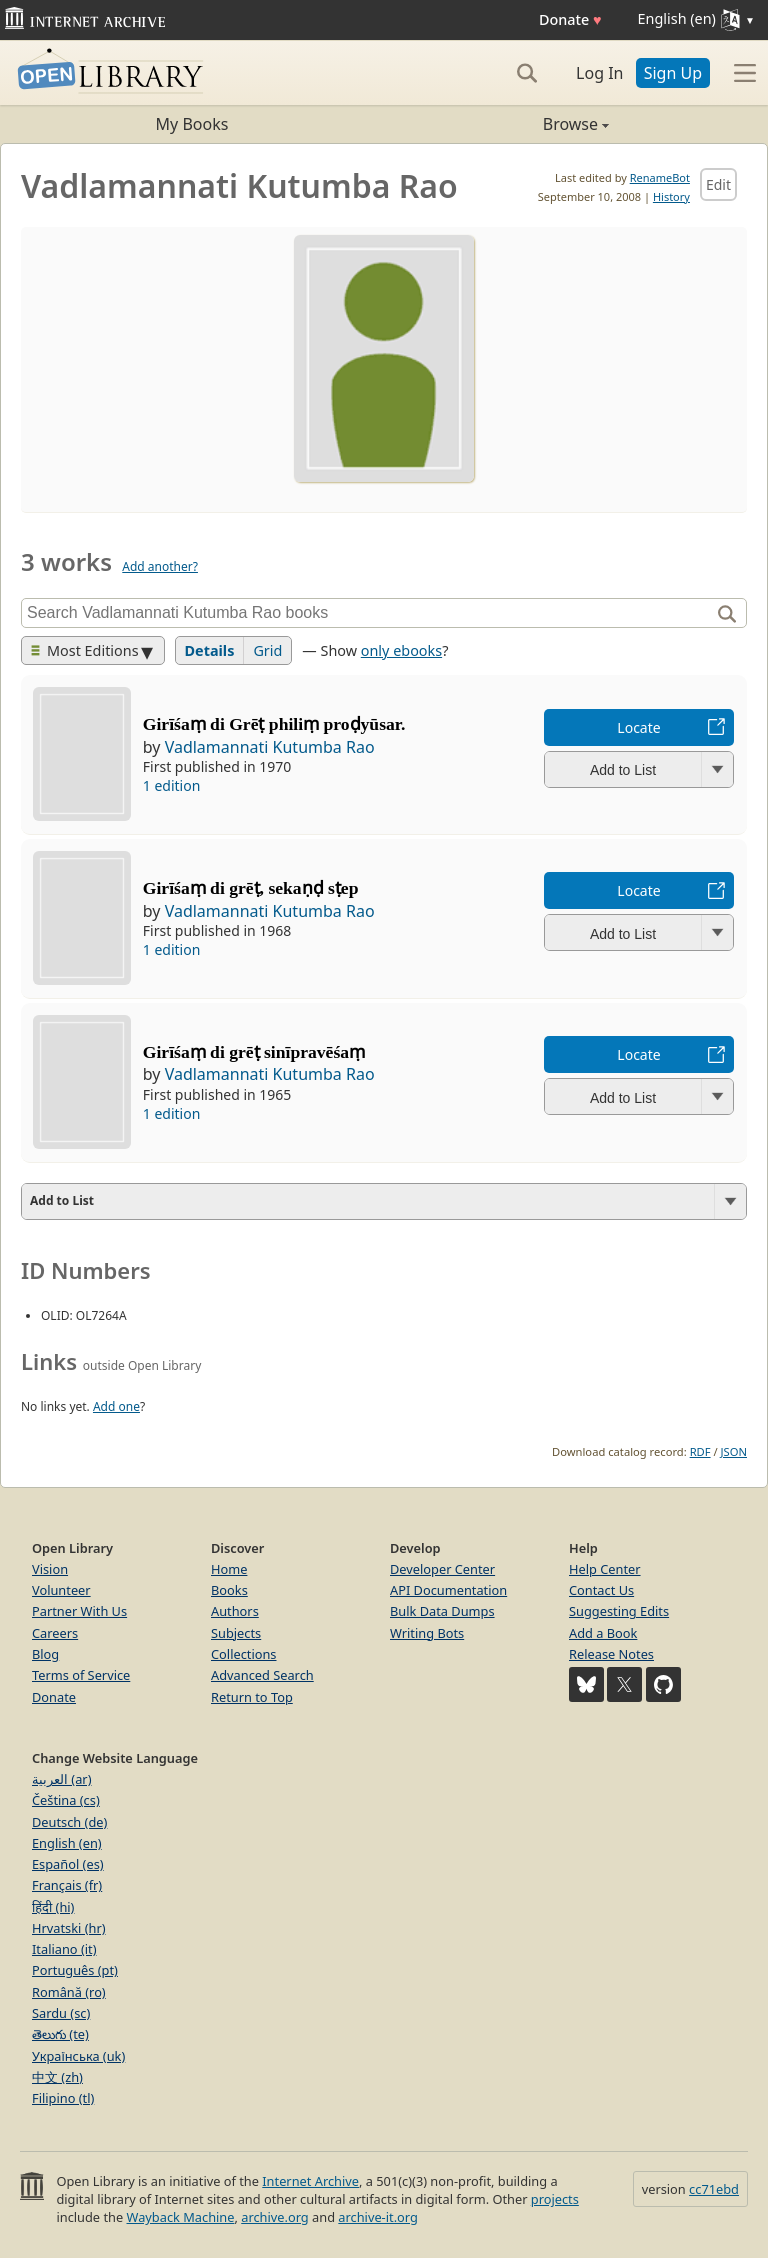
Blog (45, 1654)
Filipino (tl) (63, 2098)
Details (210, 650)
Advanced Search (262, 1675)
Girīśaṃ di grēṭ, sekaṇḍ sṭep (251, 888)
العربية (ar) (61, 1779)
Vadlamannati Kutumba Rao (270, 747)
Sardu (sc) (61, 2013)
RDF (700, 1451)
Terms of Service (81, 1675)
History (671, 196)
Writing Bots (427, 1633)
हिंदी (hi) (53, 1907)
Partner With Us (79, 1611)
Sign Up (673, 73)
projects (555, 2199)
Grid (267, 650)
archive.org (274, 2217)
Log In (599, 73)
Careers (55, 1633)
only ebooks (401, 650)
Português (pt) (75, 1970)
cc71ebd (714, 2189)
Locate (638, 727)
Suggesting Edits (619, 1611)
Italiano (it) (64, 1949)
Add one (116, 1406)
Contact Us (601, 1590)
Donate (570, 19)
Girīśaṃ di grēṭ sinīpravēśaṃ (254, 1052)
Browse (496, 124)
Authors (235, 1611)
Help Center (605, 1569)
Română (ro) (69, 1992)
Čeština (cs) (66, 1800)
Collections (244, 1654)
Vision (50, 1569)
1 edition (172, 785)
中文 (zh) (57, 2077)
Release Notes (611, 1654)
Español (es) (68, 1864)
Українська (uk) (78, 2056)
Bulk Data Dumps (442, 1611)
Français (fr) (67, 1885)
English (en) (67, 1843)
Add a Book (603, 1633)
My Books (192, 124)
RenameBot (660, 177)
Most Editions (85, 650)
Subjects (236, 1633)
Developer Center (442, 1569)
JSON (734, 1451)
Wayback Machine (181, 2217)
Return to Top (252, 1697)
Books (229, 1590)
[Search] (527, 73)
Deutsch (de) (69, 1822)
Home (229, 1569)
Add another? (160, 566)
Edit (718, 184)
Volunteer (61, 1590)
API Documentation (448, 1590)
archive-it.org (378, 2217)
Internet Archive (310, 2181)
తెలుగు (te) (60, 2034)
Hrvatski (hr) (69, 1928)
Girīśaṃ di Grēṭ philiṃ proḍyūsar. (274, 724)
